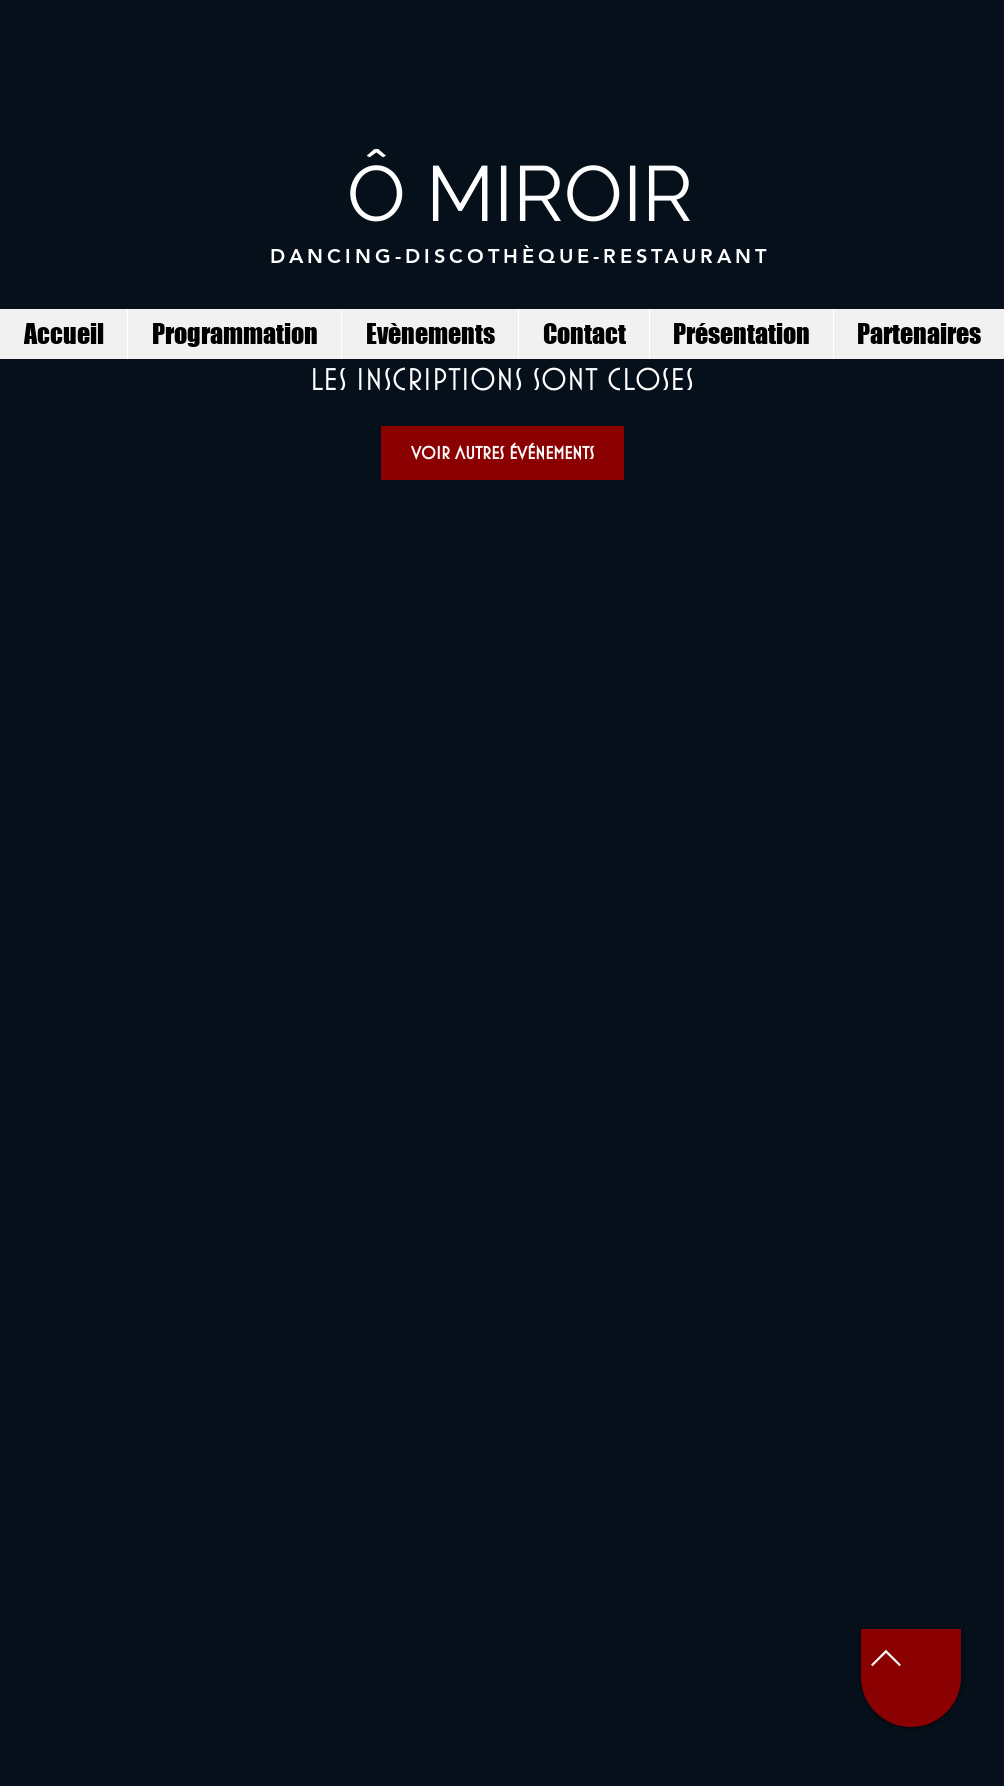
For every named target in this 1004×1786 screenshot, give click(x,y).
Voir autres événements (502, 452)
